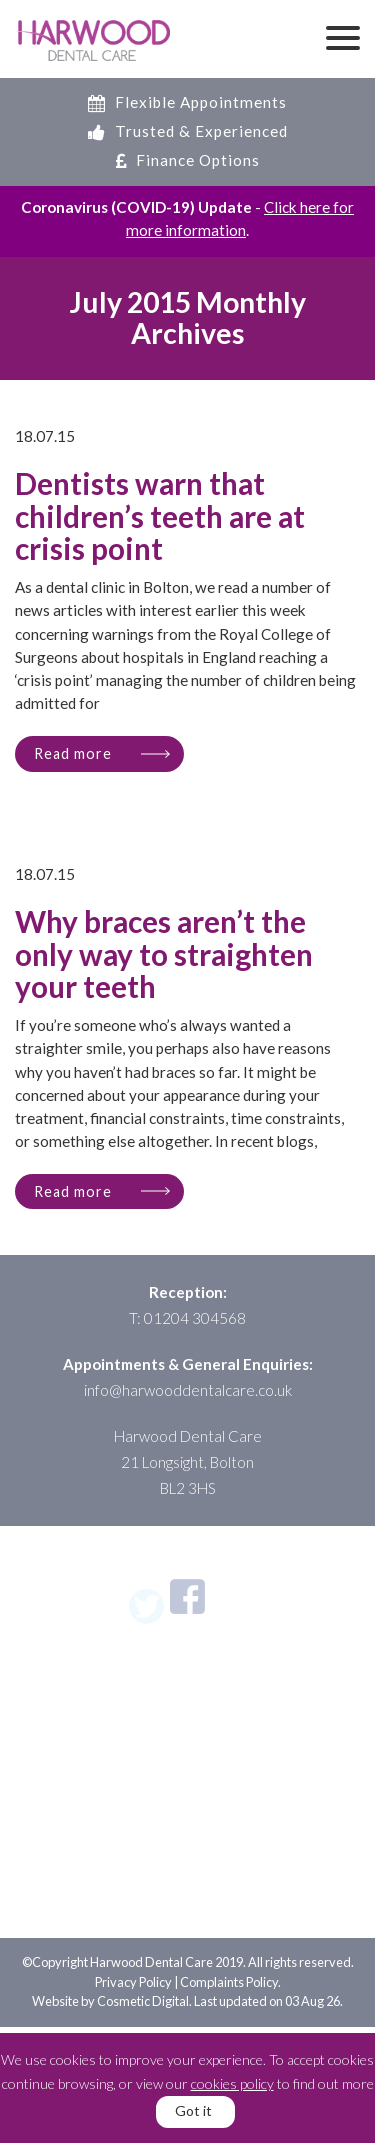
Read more (73, 753)
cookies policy (232, 2083)
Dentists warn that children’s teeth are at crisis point (160, 517)
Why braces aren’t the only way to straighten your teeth (164, 955)
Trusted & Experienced (188, 131)
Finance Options (188, 160)
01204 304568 (195, 1318)
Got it (193, 2110)
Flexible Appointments (187, 102)
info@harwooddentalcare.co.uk (188, 1390)
